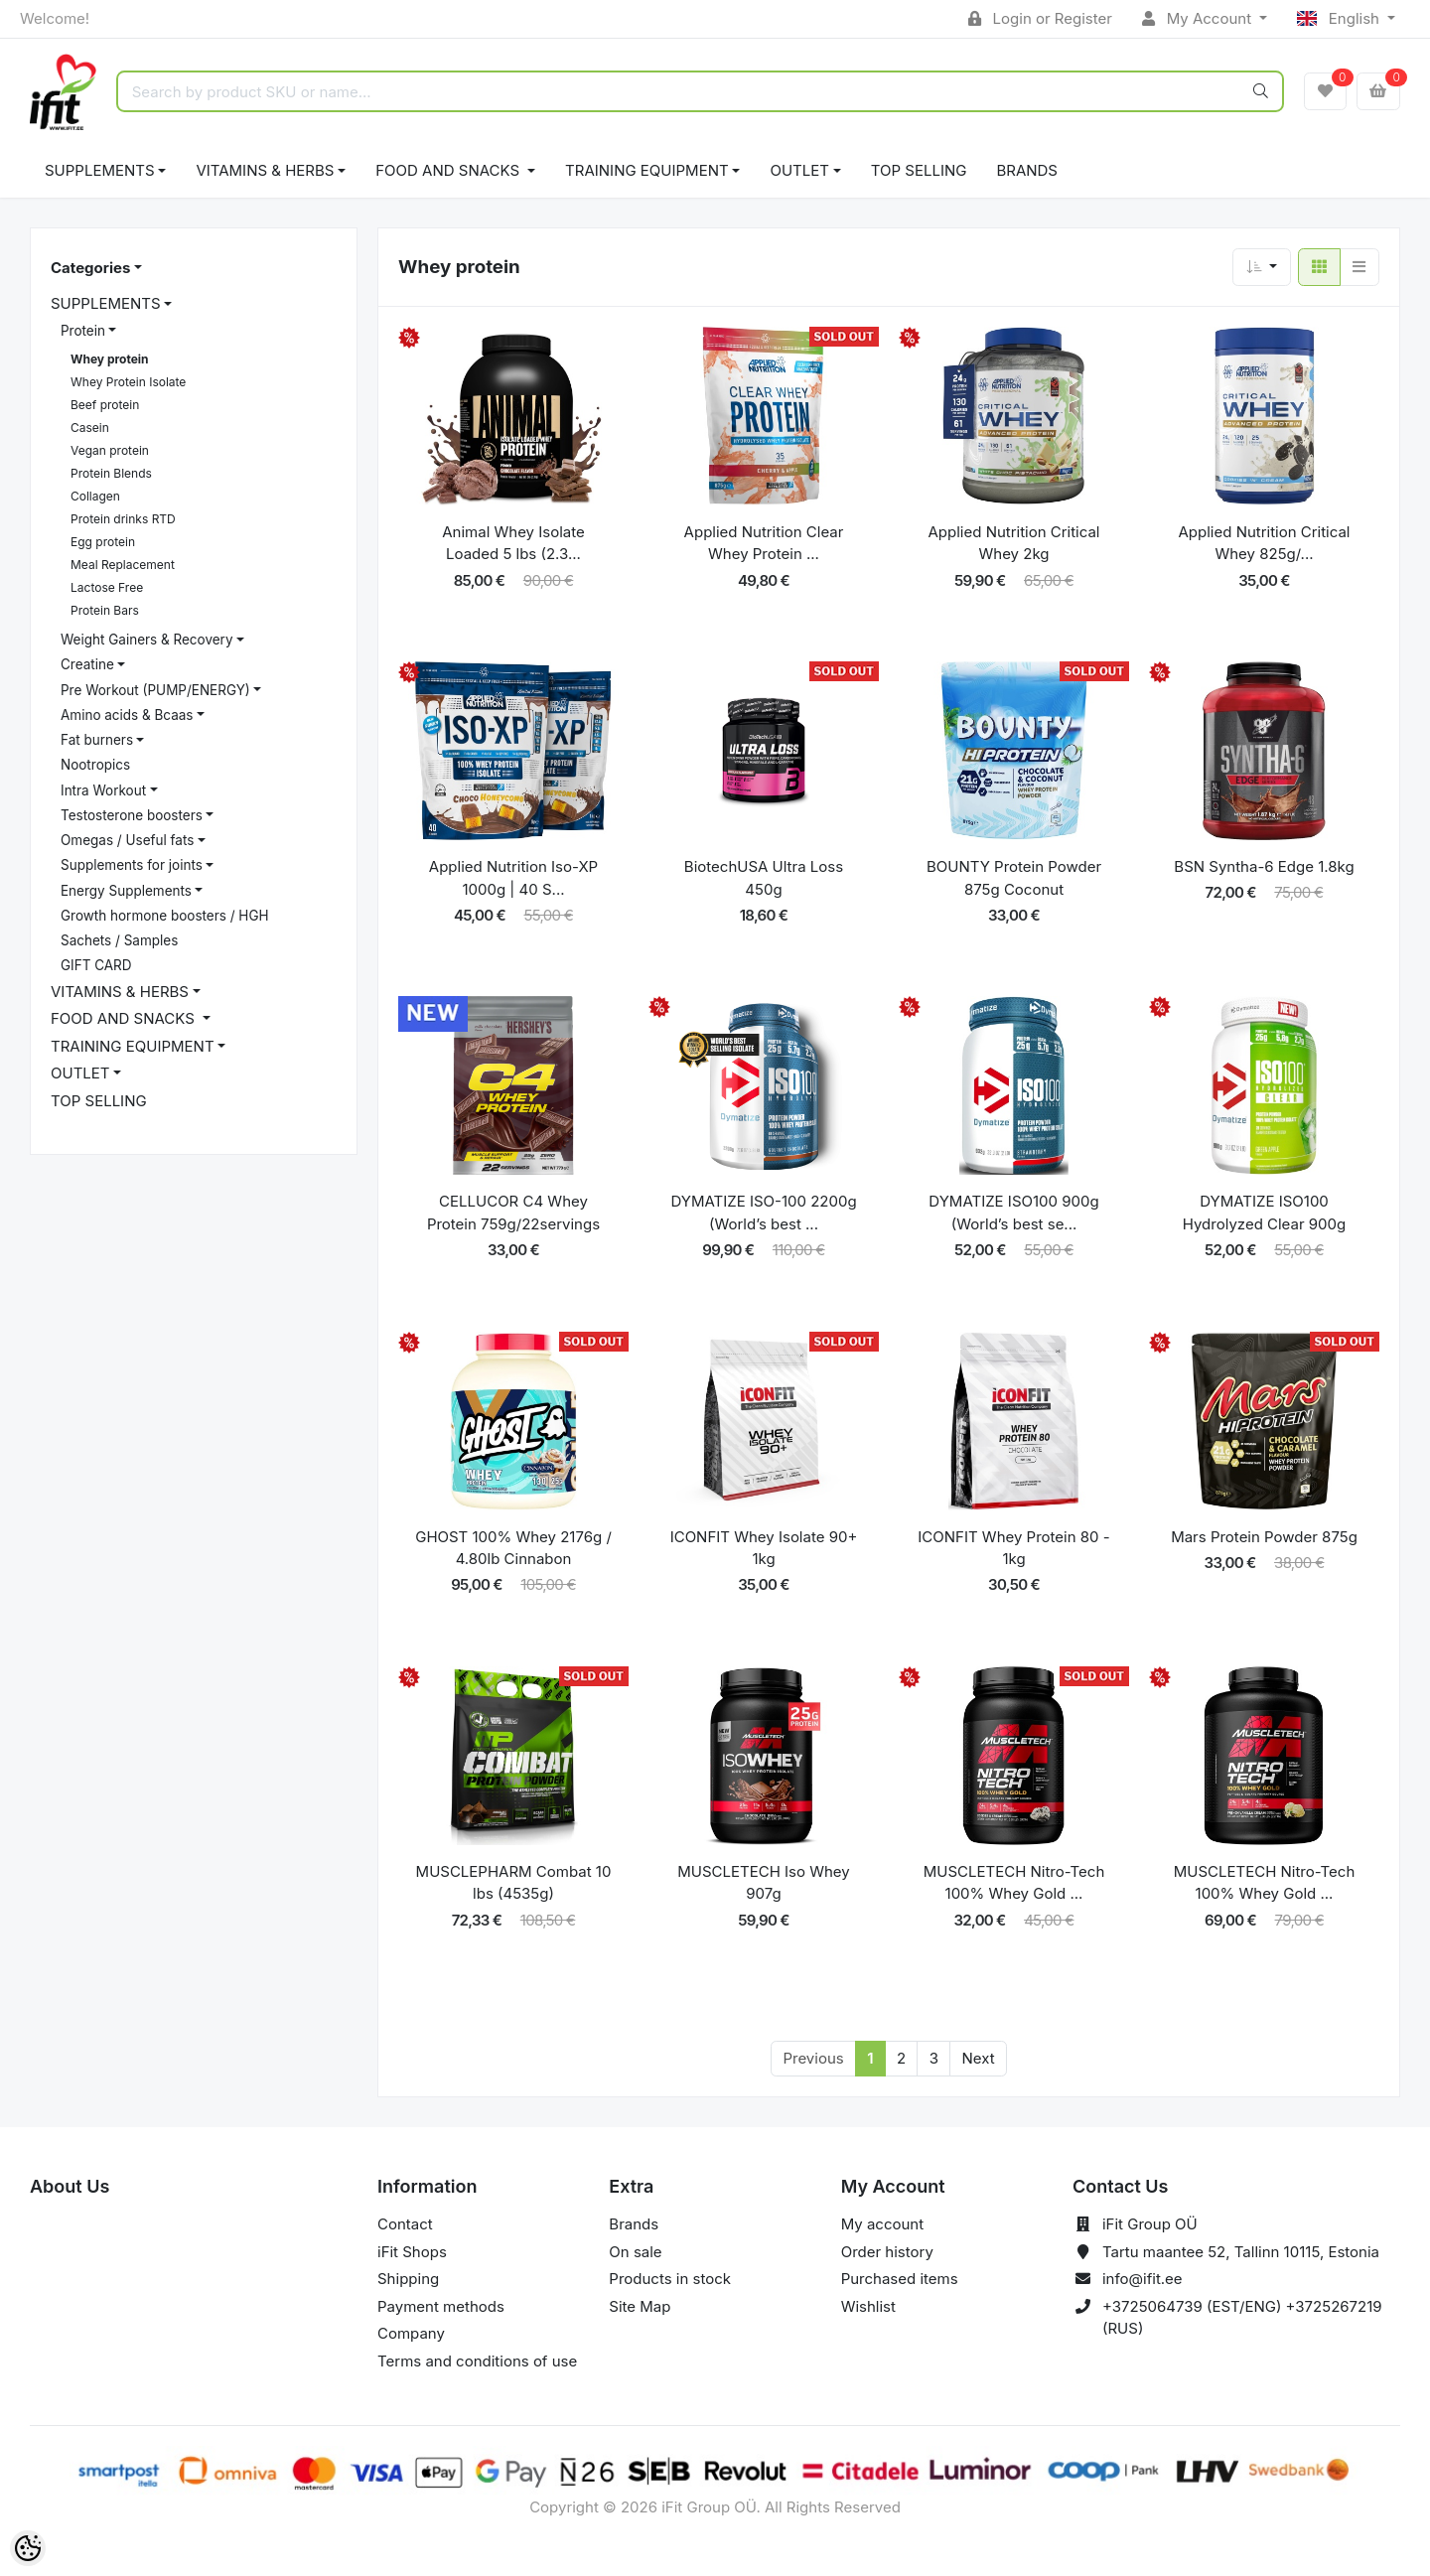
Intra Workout (103, 790)
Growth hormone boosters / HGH (165, 916)
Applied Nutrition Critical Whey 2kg (1014, 543)
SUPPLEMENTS (100, 170)
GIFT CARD (96, 965)
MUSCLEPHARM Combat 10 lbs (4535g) (514, 1883)
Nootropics (95, 765)
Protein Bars (105, 610)
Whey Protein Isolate (128, 381)
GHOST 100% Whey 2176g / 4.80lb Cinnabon (513, 1548)
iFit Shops (412, 2251)
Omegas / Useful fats (127, 840)
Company (411, 2333)
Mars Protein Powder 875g (1264, 1536)
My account (882, 2224)
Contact (405, 2224)
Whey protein (110, 359)
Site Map (639, 2306)
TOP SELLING (919, 170)
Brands (1027, 170)
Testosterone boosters (132, 815)
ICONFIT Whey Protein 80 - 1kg (1013, 1548)
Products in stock (670, 2278)
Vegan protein (110, 450)
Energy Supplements (126, 891)
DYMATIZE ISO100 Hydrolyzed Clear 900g (1264, 1212)
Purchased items (899, 2278)
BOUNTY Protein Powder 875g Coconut (1014, 878)
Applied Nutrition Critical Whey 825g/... (1265, 543)
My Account (1198, 18)
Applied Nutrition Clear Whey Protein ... (764, 543)
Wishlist (868, 2306)
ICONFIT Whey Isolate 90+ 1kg (764, 1548)
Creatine (87, 664)
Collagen (95, 496)
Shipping (408, 2278)
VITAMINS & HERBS (265, 170)
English (1340, 18)
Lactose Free (107, 587)
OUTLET (799, 170)
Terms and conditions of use (477, 2361)
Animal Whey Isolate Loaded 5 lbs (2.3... (513, 543)
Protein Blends (111, 473)
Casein (90, 427)
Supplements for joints (132, 865)
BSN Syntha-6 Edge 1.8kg (1264, 866)
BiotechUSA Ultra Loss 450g (763, 878)
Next (977, 2058)
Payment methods (440, 2306)
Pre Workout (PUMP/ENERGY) (155, 690)
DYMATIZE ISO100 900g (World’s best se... (1013, 1212)
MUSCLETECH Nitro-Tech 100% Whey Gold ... (1014, 1883)
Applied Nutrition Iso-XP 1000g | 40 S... (513, 878)
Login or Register (1040, 18)
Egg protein (103, 541)
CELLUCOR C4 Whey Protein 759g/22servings (513, 1212)
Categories (90, 267)
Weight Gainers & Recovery (146, 639)
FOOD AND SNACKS (449, 170)
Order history (887, 2251)
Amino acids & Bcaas (127, 715)
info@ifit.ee (1142, 2278)
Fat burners (97, 740)
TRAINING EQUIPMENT (647, 170)
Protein (83, 331)
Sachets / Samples (119, 940)
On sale (635, 2251)
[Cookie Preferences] (28, 2548)
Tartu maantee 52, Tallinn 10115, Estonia (1240, 2251)
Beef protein (105, 404)
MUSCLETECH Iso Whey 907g (763, 1883)
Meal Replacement (123, 564)
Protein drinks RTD (123, 518)
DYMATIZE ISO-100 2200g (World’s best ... (763, 1212)
